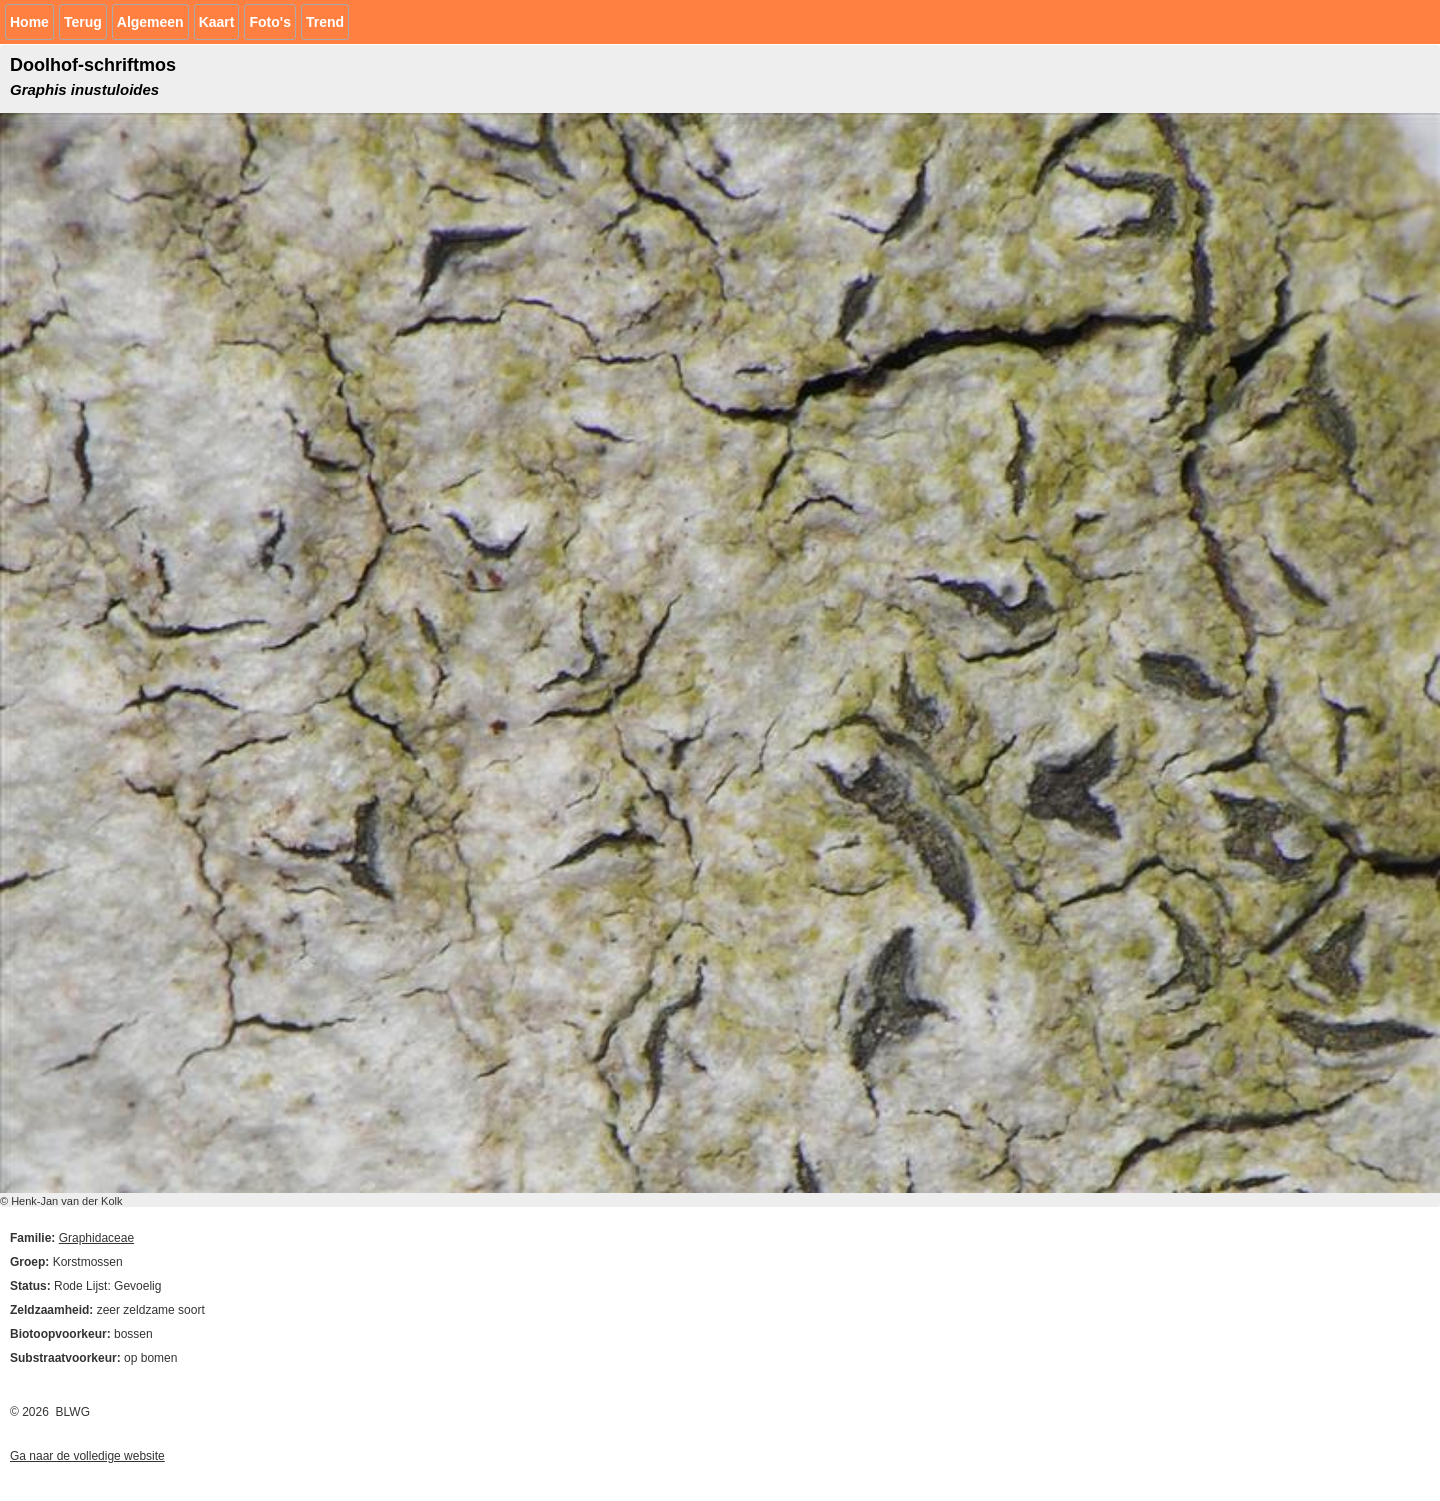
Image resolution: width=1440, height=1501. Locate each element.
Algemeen (150, 22)
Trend (325, 22)
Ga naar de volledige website (87, 1456)
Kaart (217, 22)
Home (29, 22)
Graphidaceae (96, 1238)
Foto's (269, 22)
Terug (83, 22)
